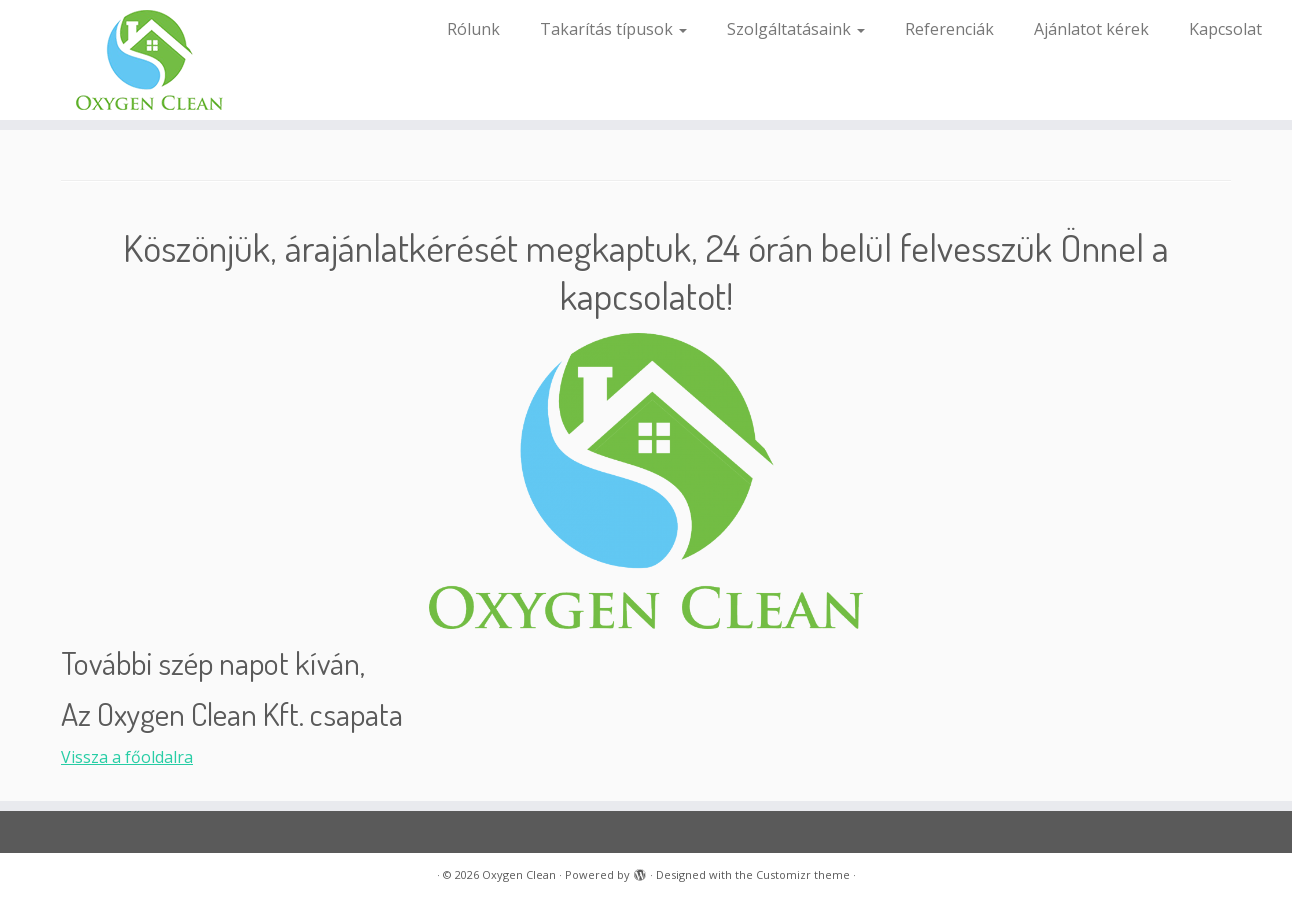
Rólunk (473, 29)
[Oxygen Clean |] (149, 60)
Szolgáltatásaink (796, 29)
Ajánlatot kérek (1091, 29)
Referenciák (949, 29)
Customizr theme (803, 874)
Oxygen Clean (519, 874)
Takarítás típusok (613, 29)
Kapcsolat (1225, 29)
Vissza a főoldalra (127, 757)
